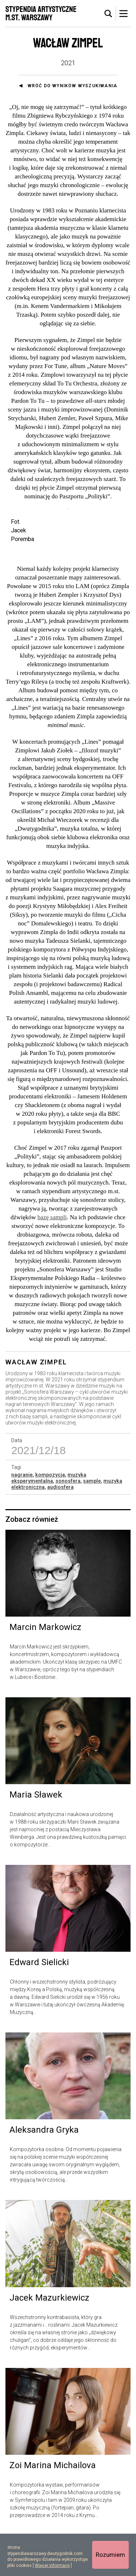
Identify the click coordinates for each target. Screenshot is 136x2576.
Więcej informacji (52, 2565)
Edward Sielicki (39, 2003)
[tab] (108, 14)
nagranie (22, 1515)
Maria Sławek (35, 1835)
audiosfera (60, 1527)
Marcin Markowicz (45, 1668)
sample (92, 1521)
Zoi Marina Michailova (52, 2506)
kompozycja (50, 1515)
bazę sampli (52, 1258)
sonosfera (68, 1521)
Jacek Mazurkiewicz (49, 2338)
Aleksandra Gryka (44, 2171)
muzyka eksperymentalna (48, 1518)
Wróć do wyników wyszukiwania (73, 85)
